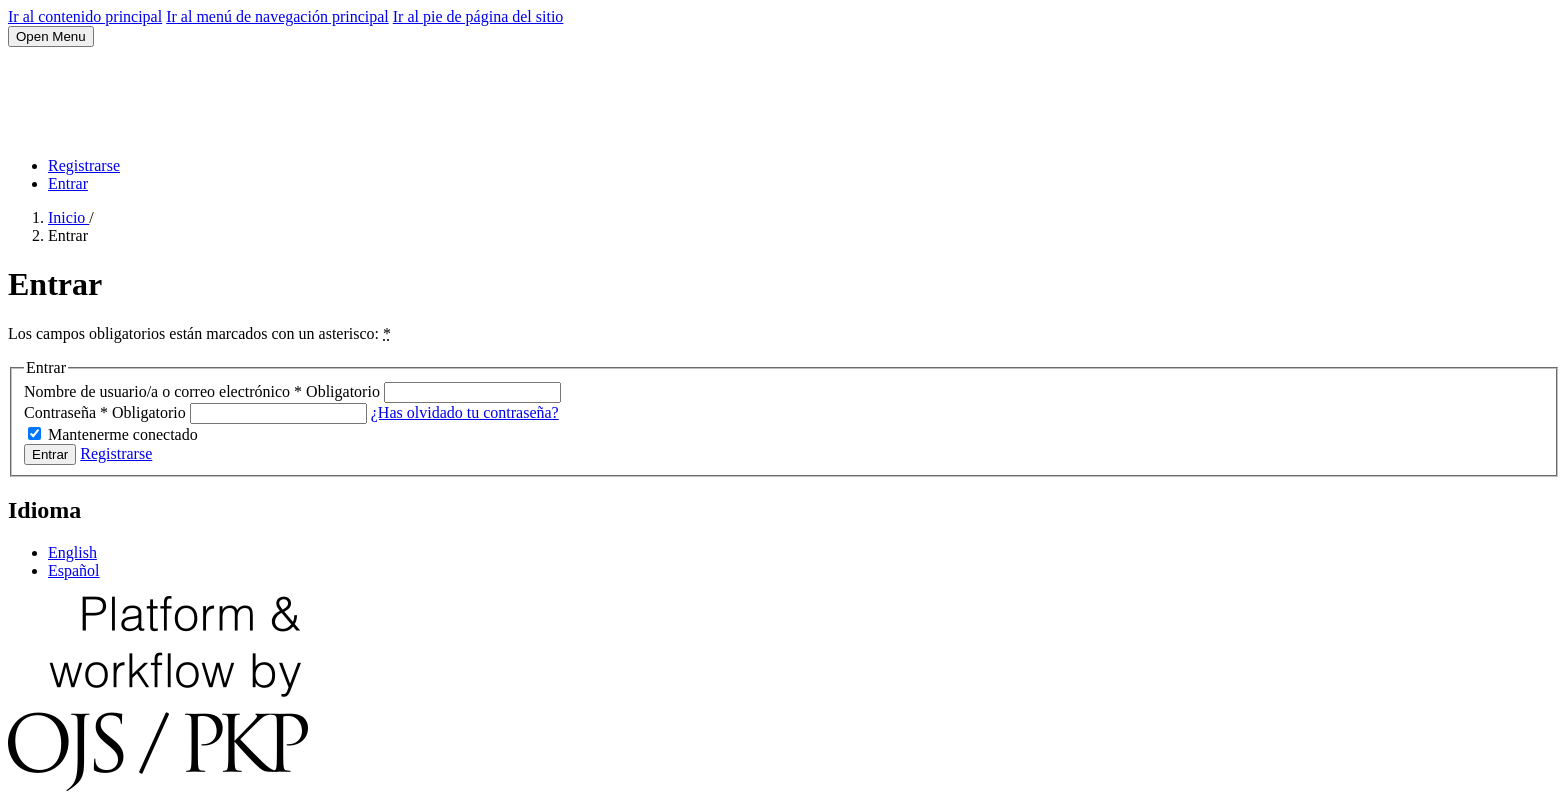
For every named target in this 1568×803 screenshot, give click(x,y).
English (72, 552)
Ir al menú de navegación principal (277, 16)
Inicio (68, 217)
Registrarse (84, 165)
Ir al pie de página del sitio (478, 16)
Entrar (68, 183)
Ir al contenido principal (85, 16)
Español (74, 570)
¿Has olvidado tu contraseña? (465, 412)
